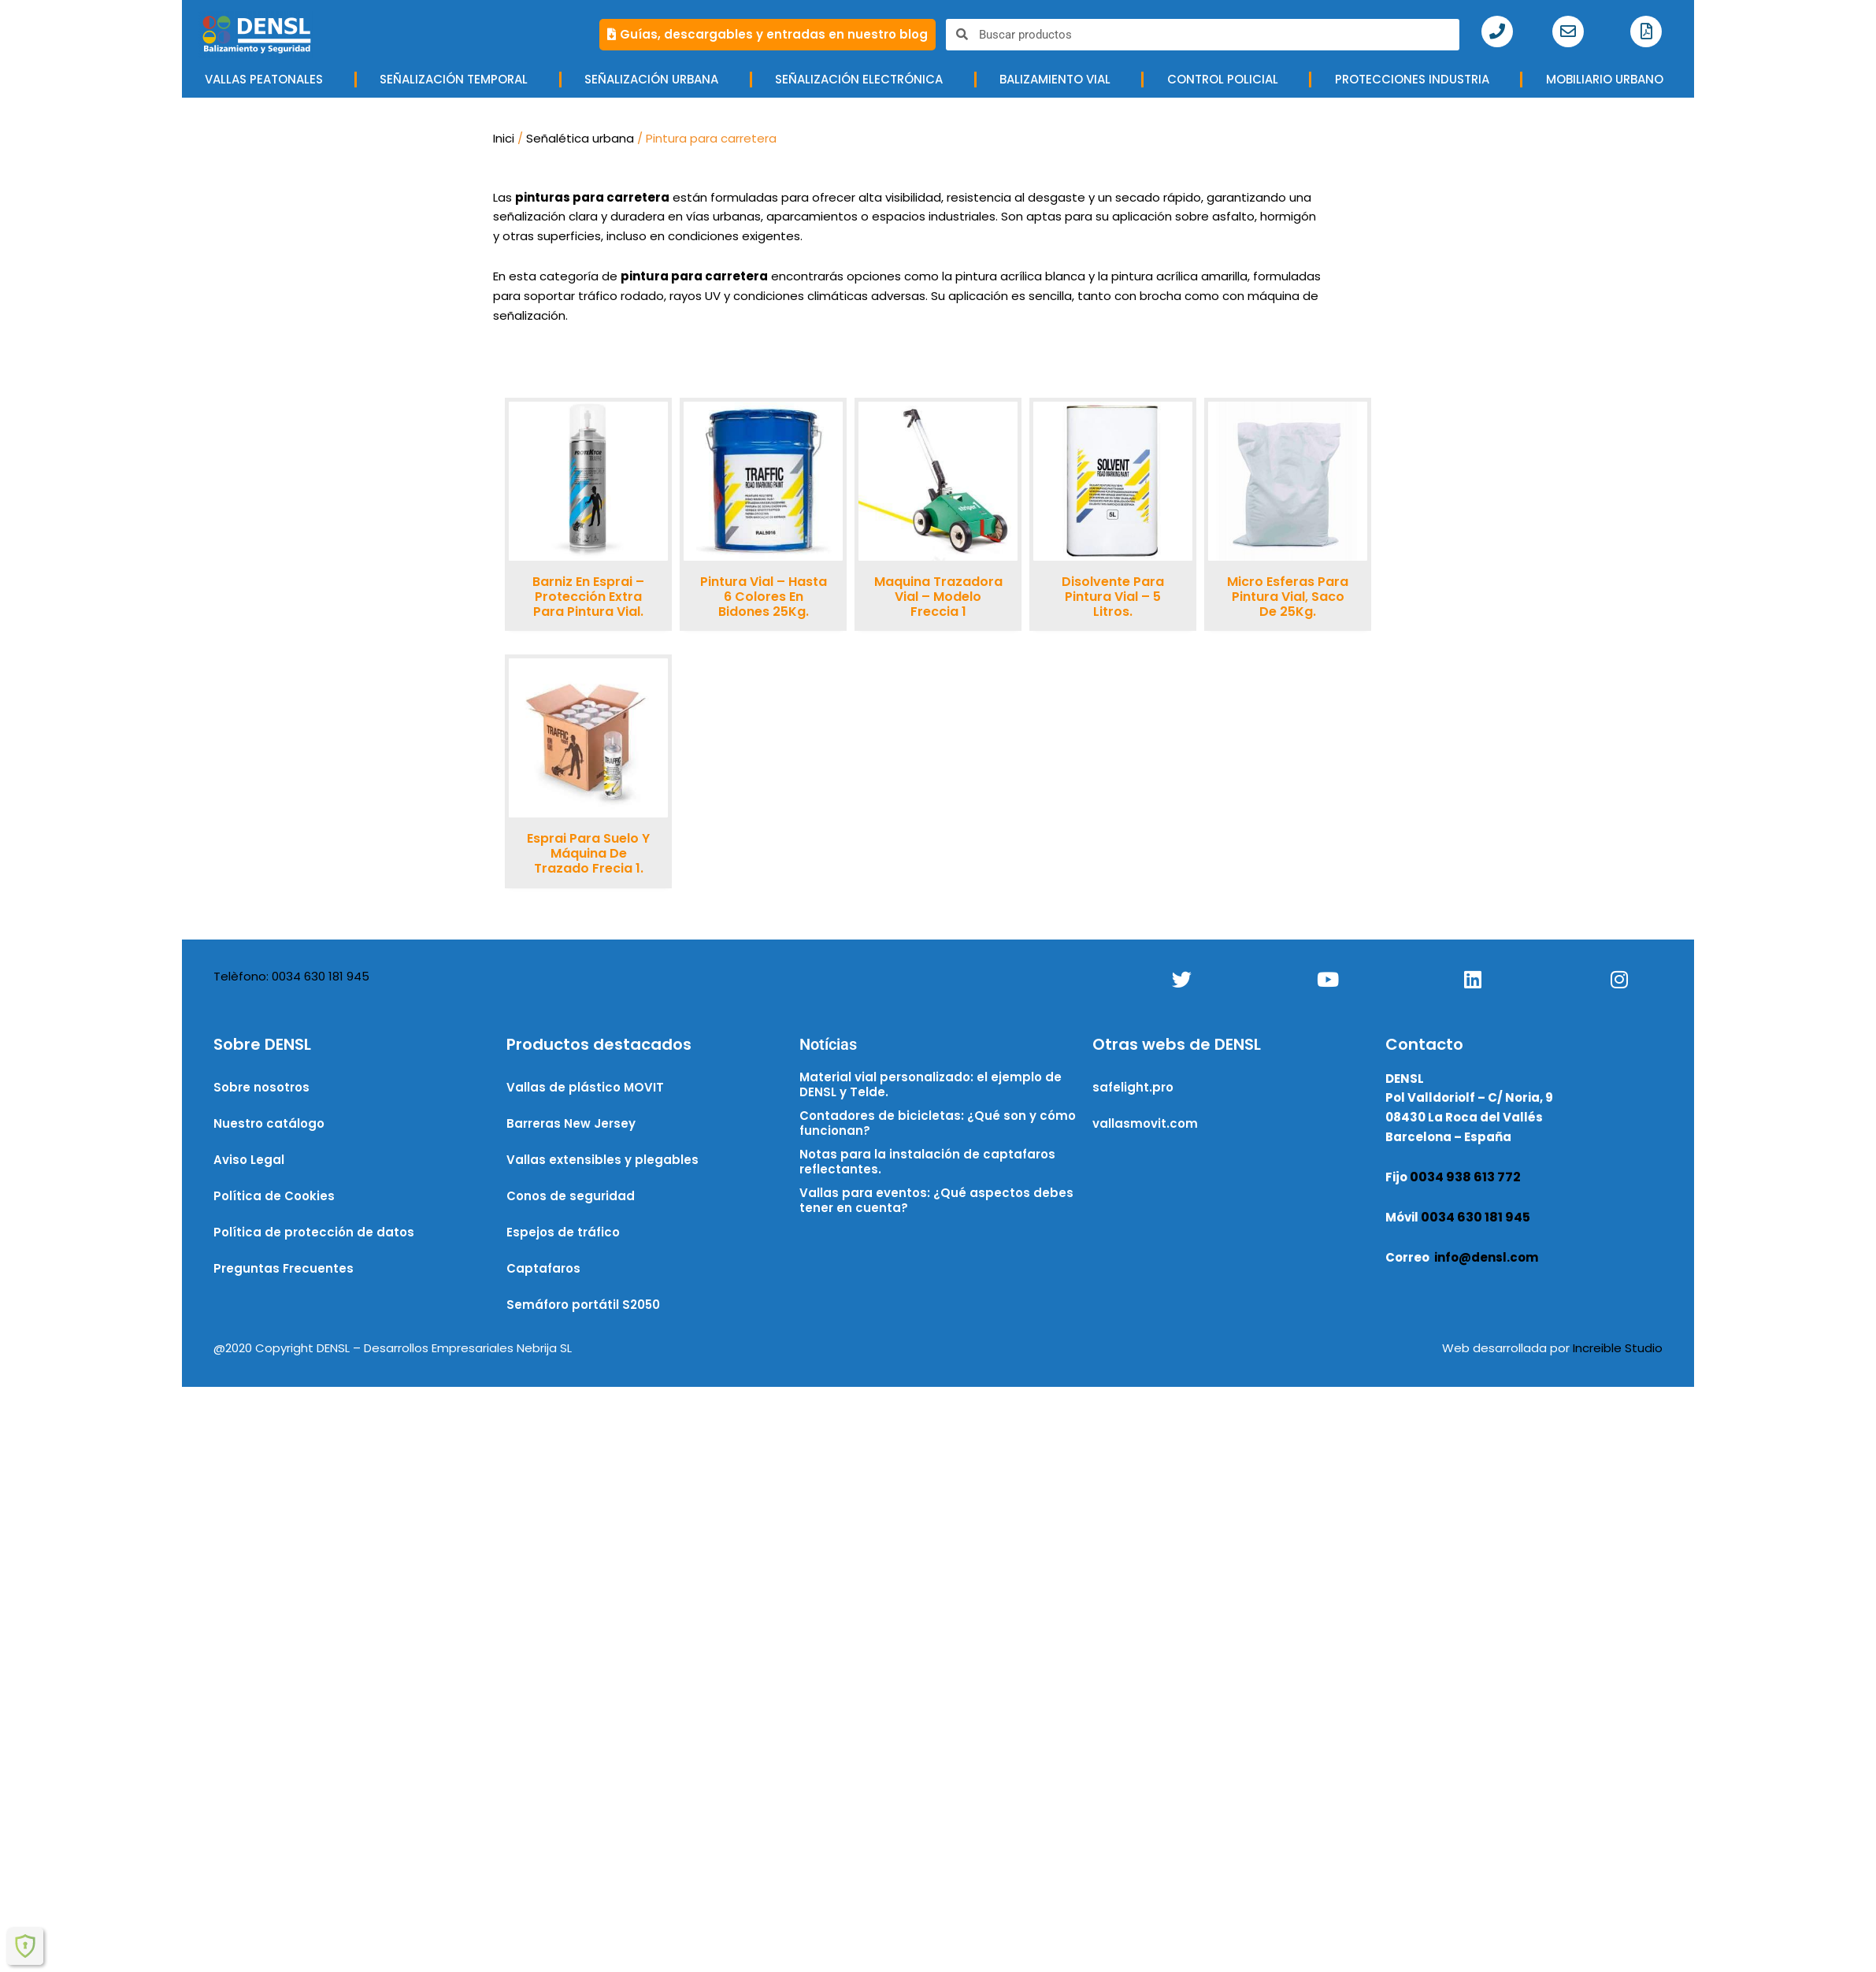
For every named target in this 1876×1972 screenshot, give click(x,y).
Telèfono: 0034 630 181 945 (291, 976)
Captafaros (543, 1268)
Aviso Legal (248, 1159)
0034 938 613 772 (1465, 1177)
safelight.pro (1132, 1087)
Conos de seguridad (570, 1196)
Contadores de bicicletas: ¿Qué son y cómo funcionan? (937, 1123)
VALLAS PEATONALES (268, 79)
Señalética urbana (580, 138)
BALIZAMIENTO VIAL (1058, 79)
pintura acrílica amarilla (1179, 276)
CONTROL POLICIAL (1226, 79)
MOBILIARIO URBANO (1608, 79)
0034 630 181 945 (1475, 1217)
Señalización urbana (655, 79)
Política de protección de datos (313, 1232)
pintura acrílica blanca (1020, 276)
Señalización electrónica (863, 79)
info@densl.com (1486, 1257)
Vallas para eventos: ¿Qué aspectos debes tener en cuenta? (936, 1200)
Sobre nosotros (261, 1087)
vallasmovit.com (1145, 1123)
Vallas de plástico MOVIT (585, 1087)
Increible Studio (1618, 1348)
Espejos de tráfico (563, 1232)
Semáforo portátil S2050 (583, 1304)
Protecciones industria (1416, 79)
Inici (503, 138)
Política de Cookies (274, 1196)
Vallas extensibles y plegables (602, 1159)
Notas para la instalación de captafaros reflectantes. (927, 1162)
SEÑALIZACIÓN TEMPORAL (458, 79)
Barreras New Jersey (571, 1123)
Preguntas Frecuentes (283, 1268)
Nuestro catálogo (268, 1123)
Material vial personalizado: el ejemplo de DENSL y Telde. (930, 1085)
